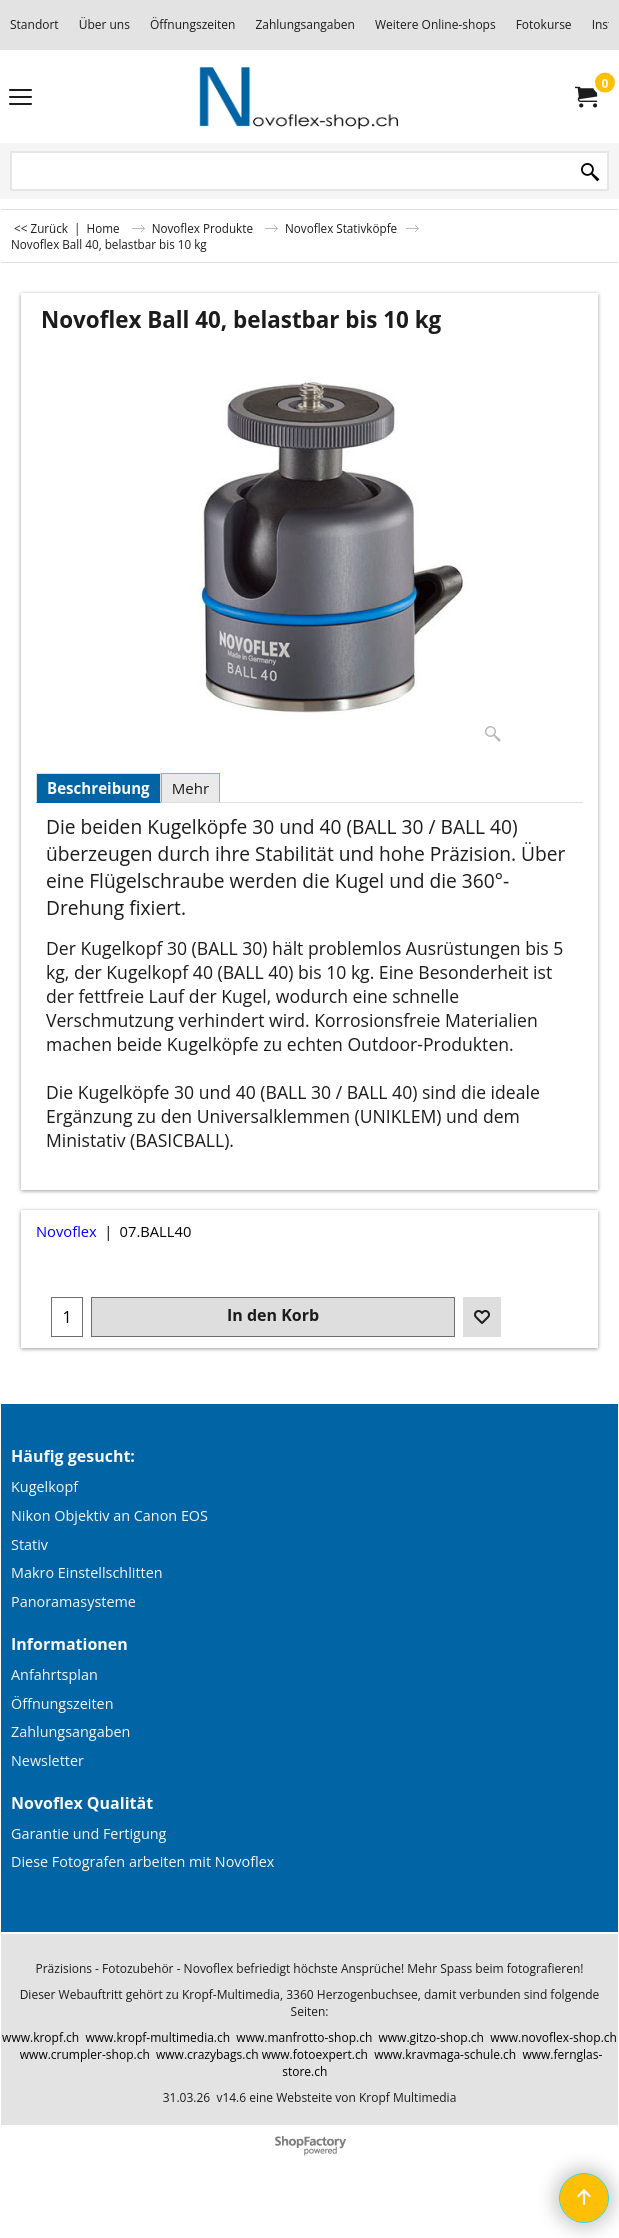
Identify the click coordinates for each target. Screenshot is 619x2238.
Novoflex (66, 1231)
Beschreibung (98, 788)
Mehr (191, 788)
